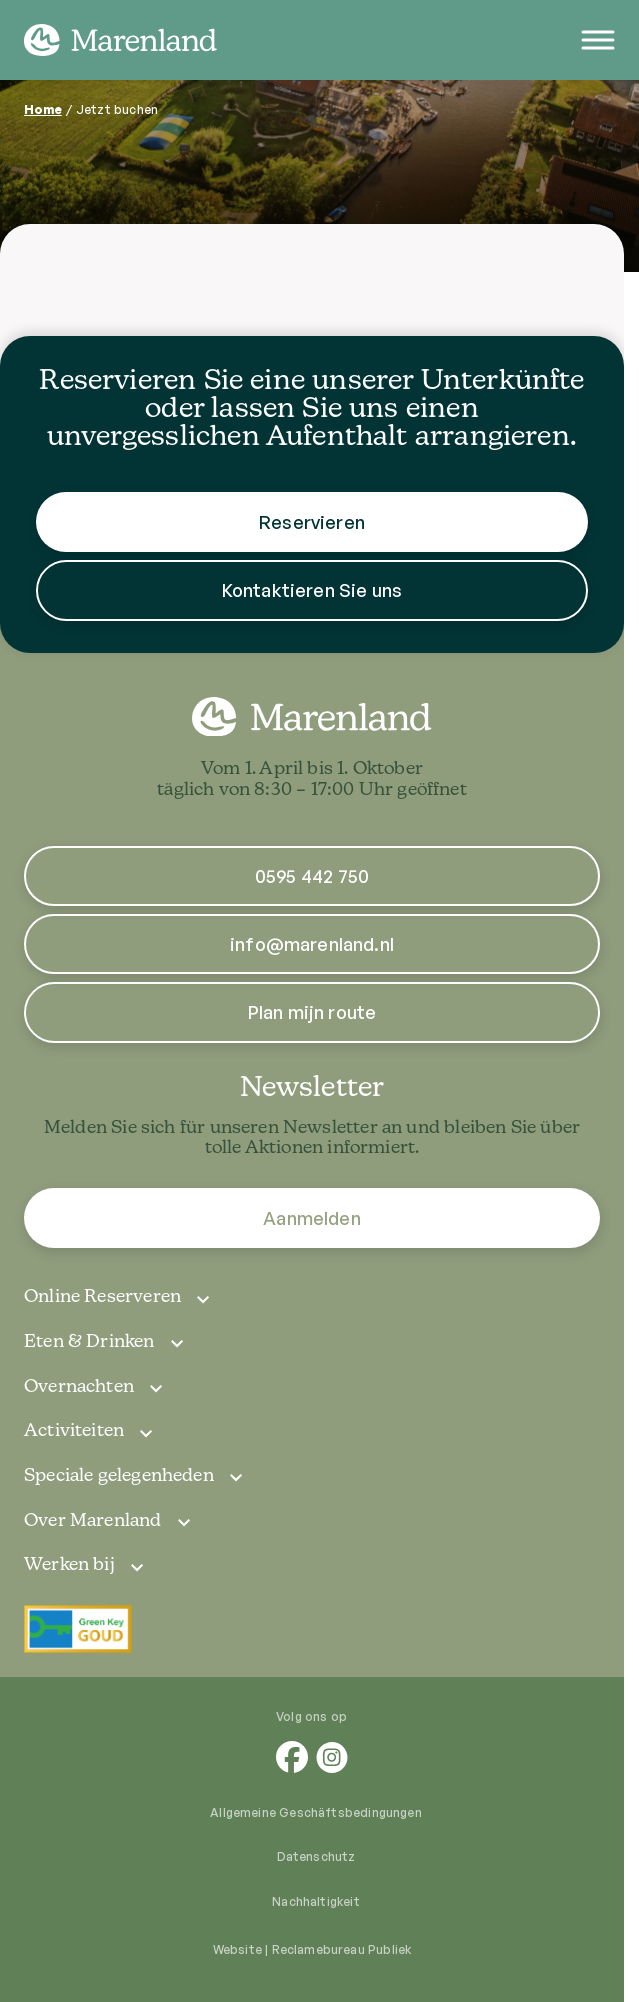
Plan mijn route (312, 1012)
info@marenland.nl (312, 944)
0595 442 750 (312, 876)
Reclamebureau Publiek (342, 1949)
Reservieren (312, 522)
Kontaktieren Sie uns (312, 590)
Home (43, 109)
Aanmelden (312, 1218)
